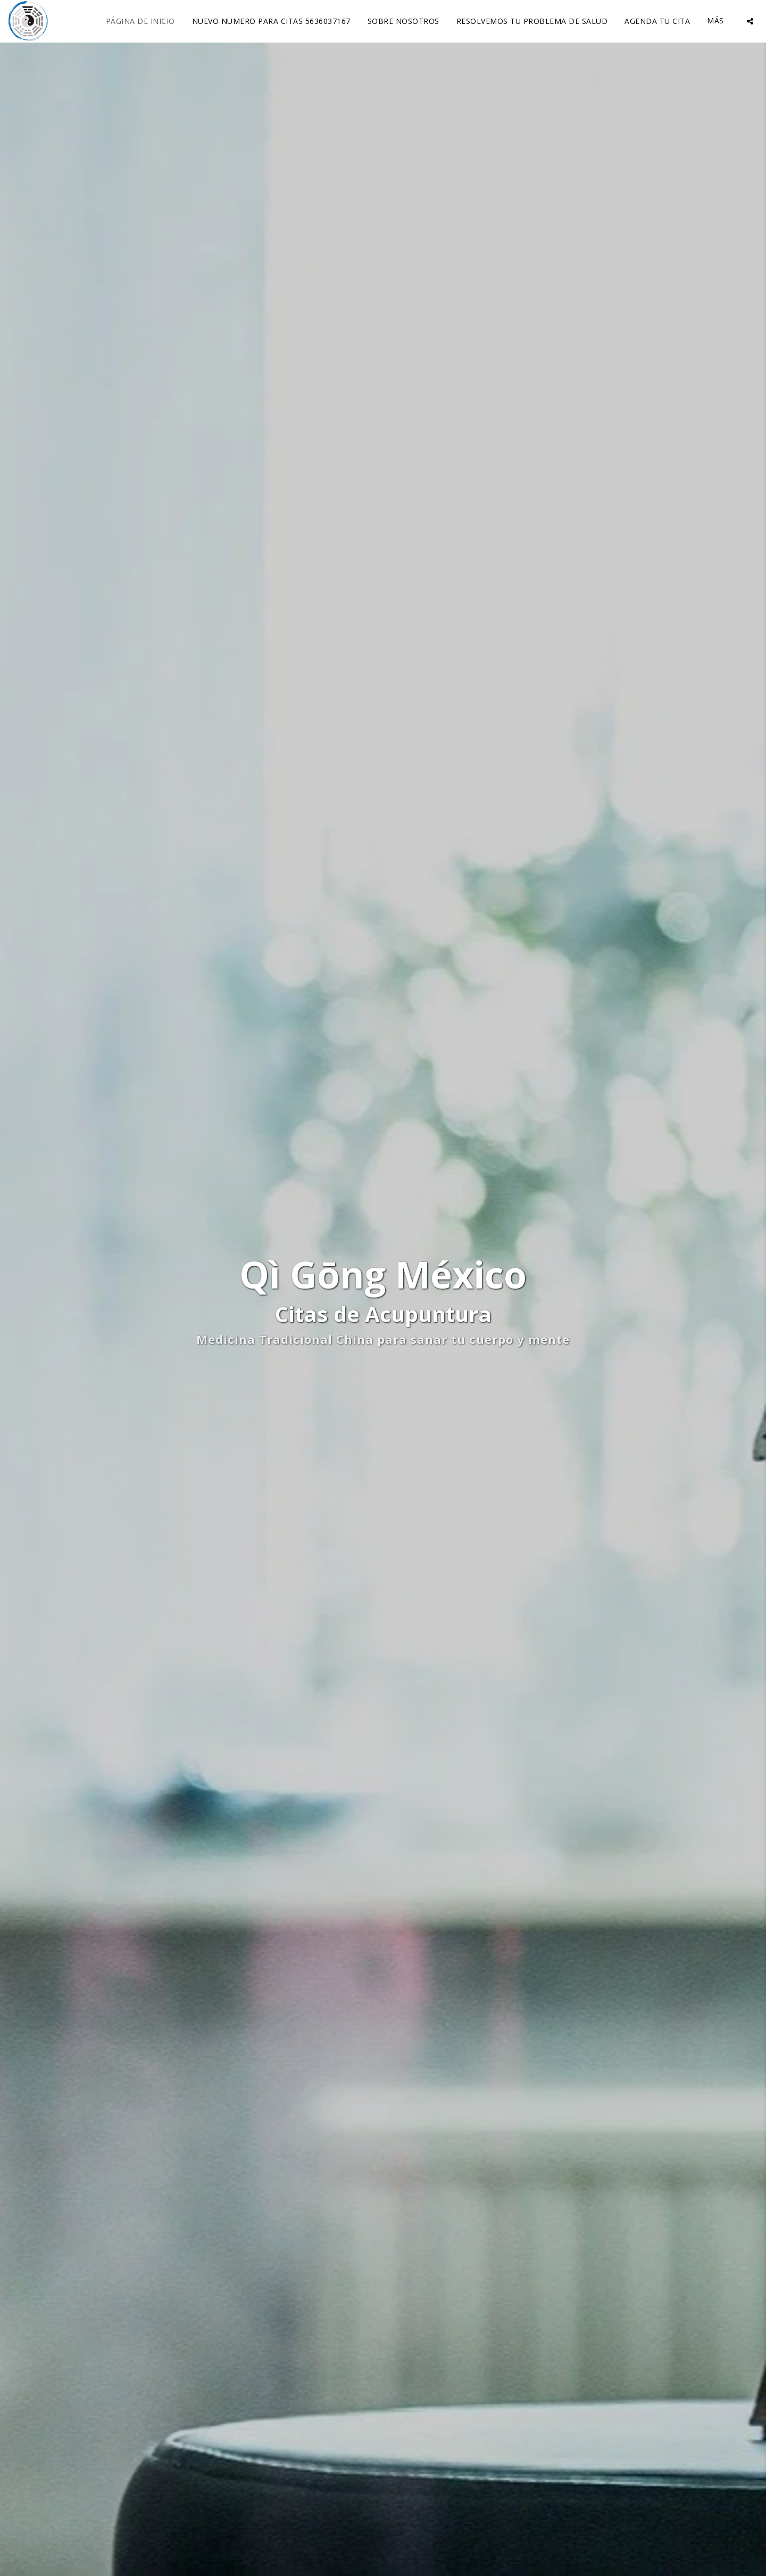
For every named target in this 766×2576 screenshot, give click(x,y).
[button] (750, 21)
